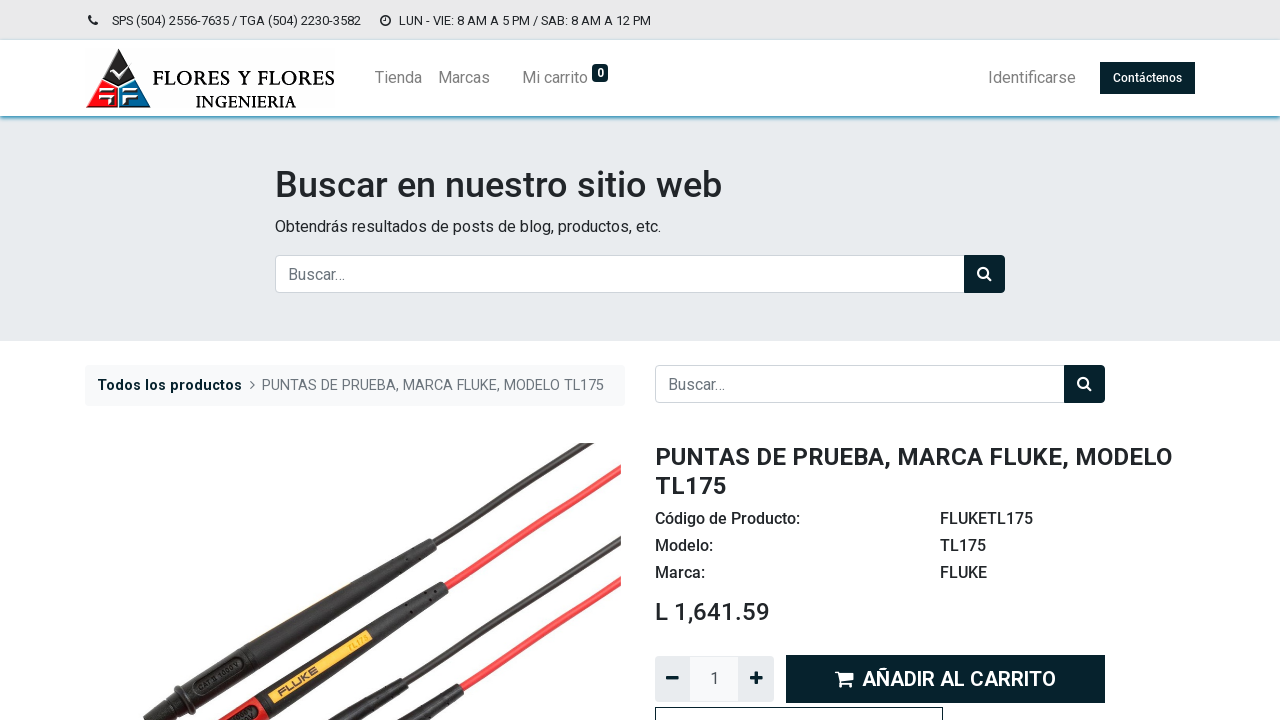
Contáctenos (1147, 78)
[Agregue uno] (755, 679)
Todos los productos (169, 385)
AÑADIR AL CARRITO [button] (945, 679)
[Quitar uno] (672, 679)
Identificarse (1032, 77)
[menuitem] (398, 78)
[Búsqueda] (984, 274)
